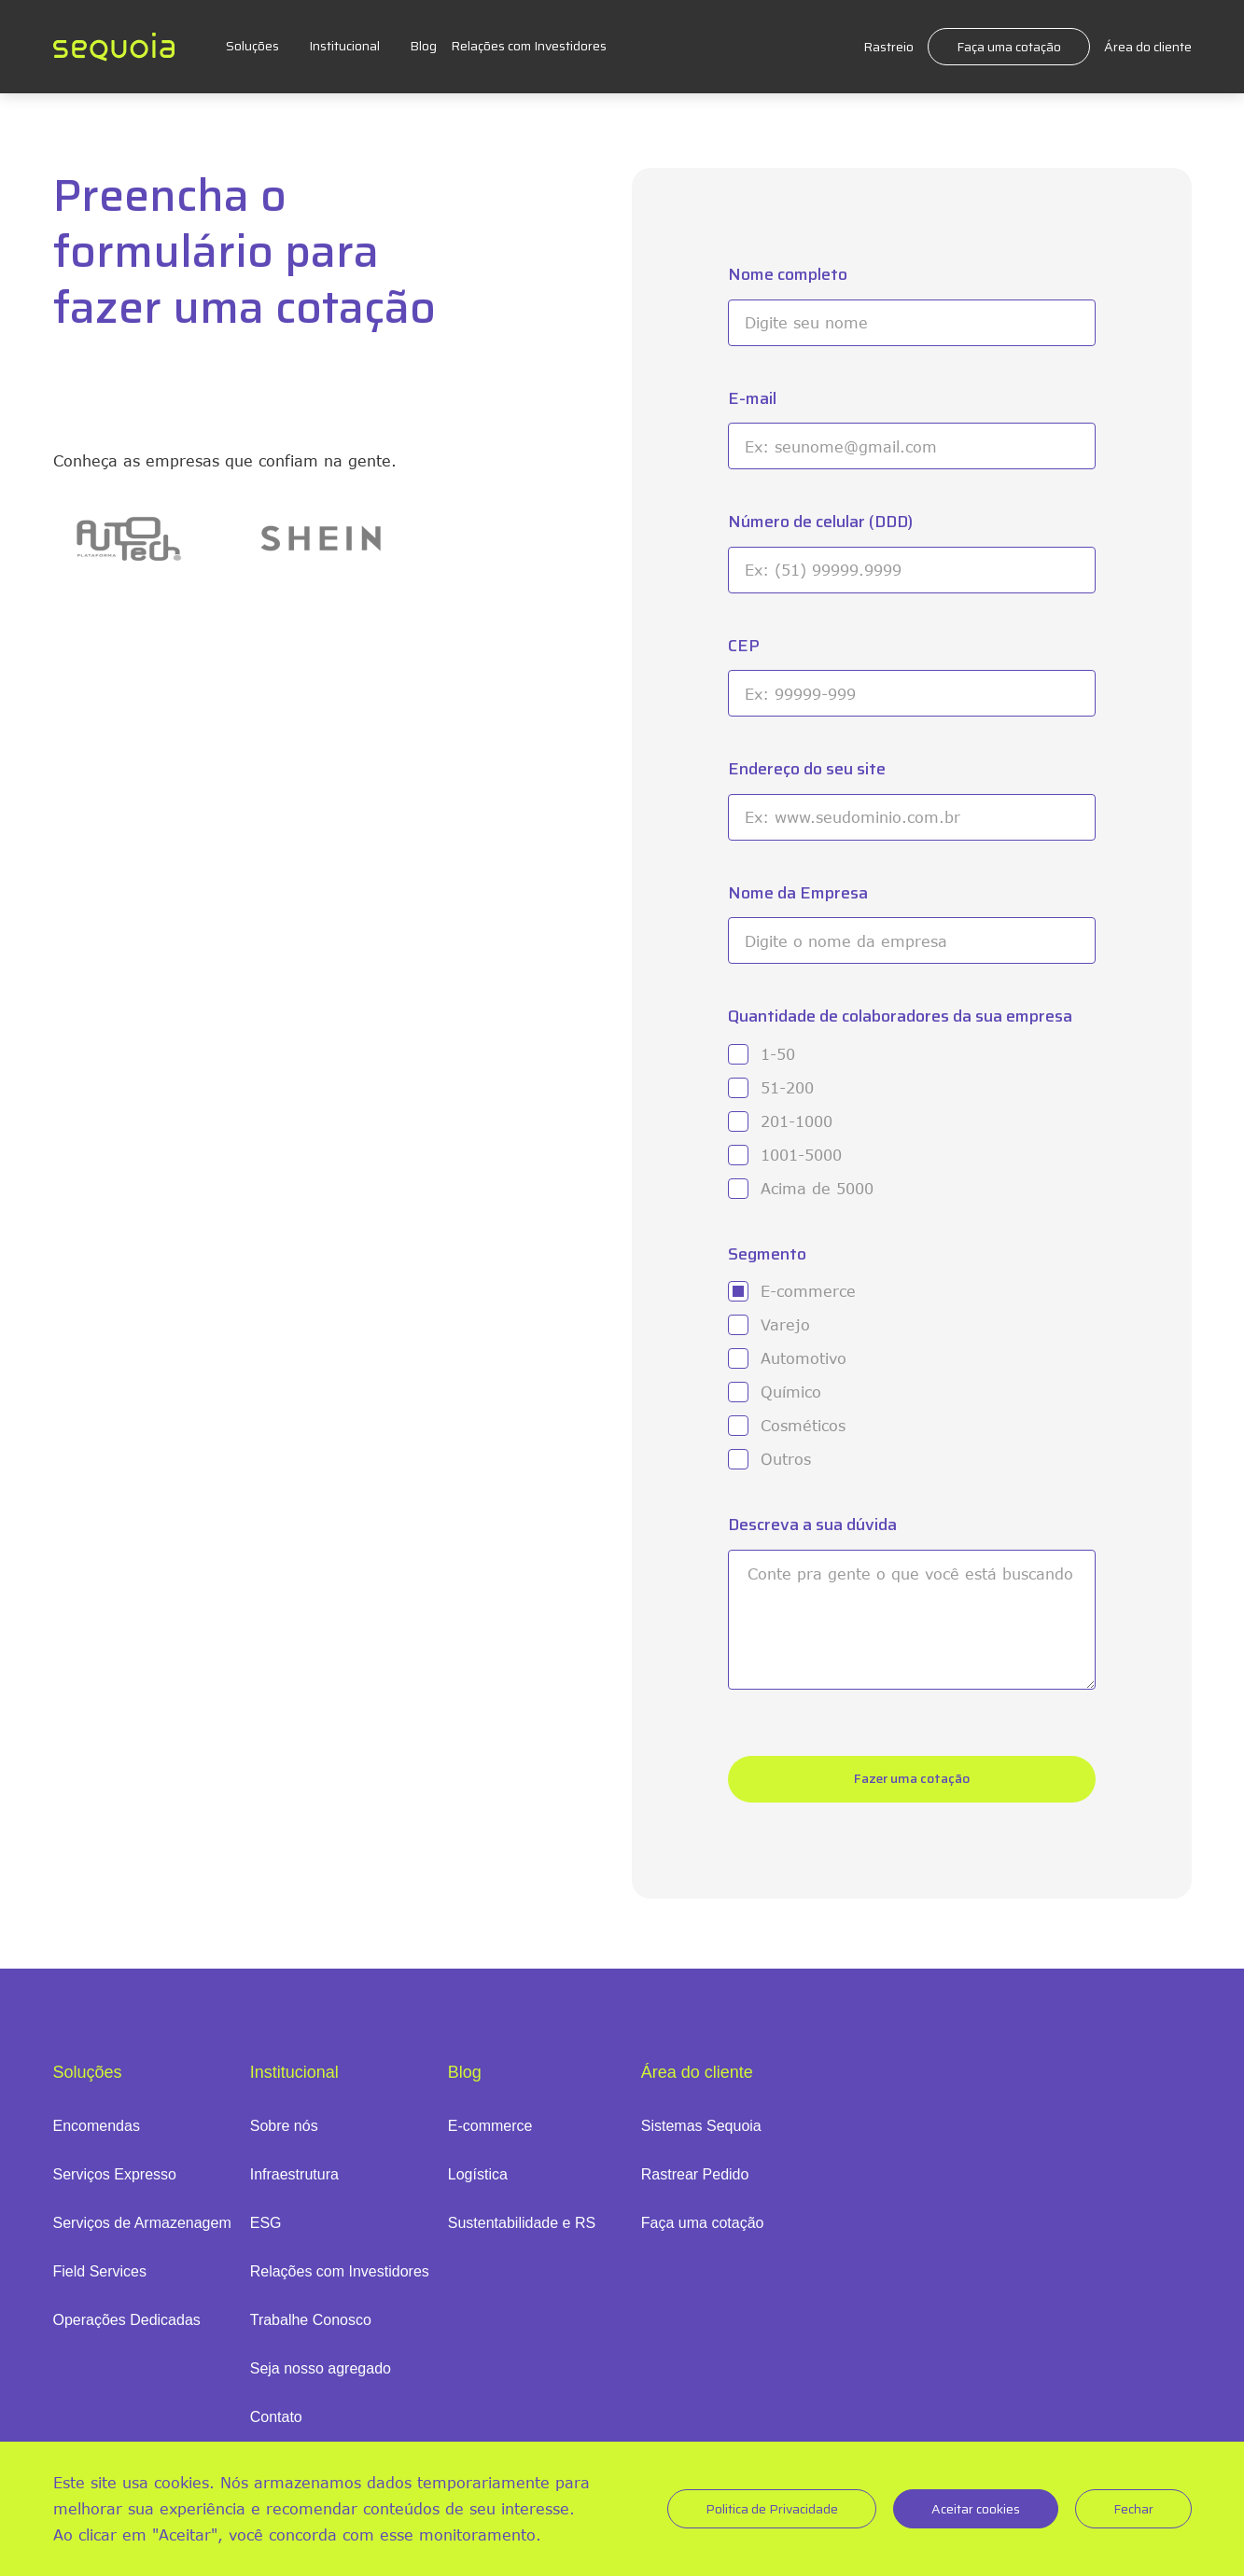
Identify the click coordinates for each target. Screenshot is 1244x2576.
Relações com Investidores (529, 45)
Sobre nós (284, 2126)
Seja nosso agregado (320, 2368)
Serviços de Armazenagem (142, 2223)
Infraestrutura (294, 2174)
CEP (744, 646)
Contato (276, 2417)
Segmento (767, 1254)
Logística (478, 2174)
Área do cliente (1148, 46)
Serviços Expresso (115, 2174)
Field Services (100, 2271)
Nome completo (787, 274)
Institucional (344, 45)
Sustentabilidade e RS (521, 2223)
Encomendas (96, 2126)
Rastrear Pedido (695, 2174)
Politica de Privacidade (772, 2509)
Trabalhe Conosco (310, 2320)
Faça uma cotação (1009, 46)
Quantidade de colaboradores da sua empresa (900, 1016)
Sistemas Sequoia (701, 2126)
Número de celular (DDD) (820, 522)
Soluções (252, 45)
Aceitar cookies (975, 2509)
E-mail (752, 399)
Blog (423, 45)
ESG (266, 2223)
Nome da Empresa (798, 893)
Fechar (1133, 2509)
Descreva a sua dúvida (812, 1525)
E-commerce (490, 2126)
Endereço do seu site (807, 769)
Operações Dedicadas (127, 2320)
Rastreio (888, 46)
